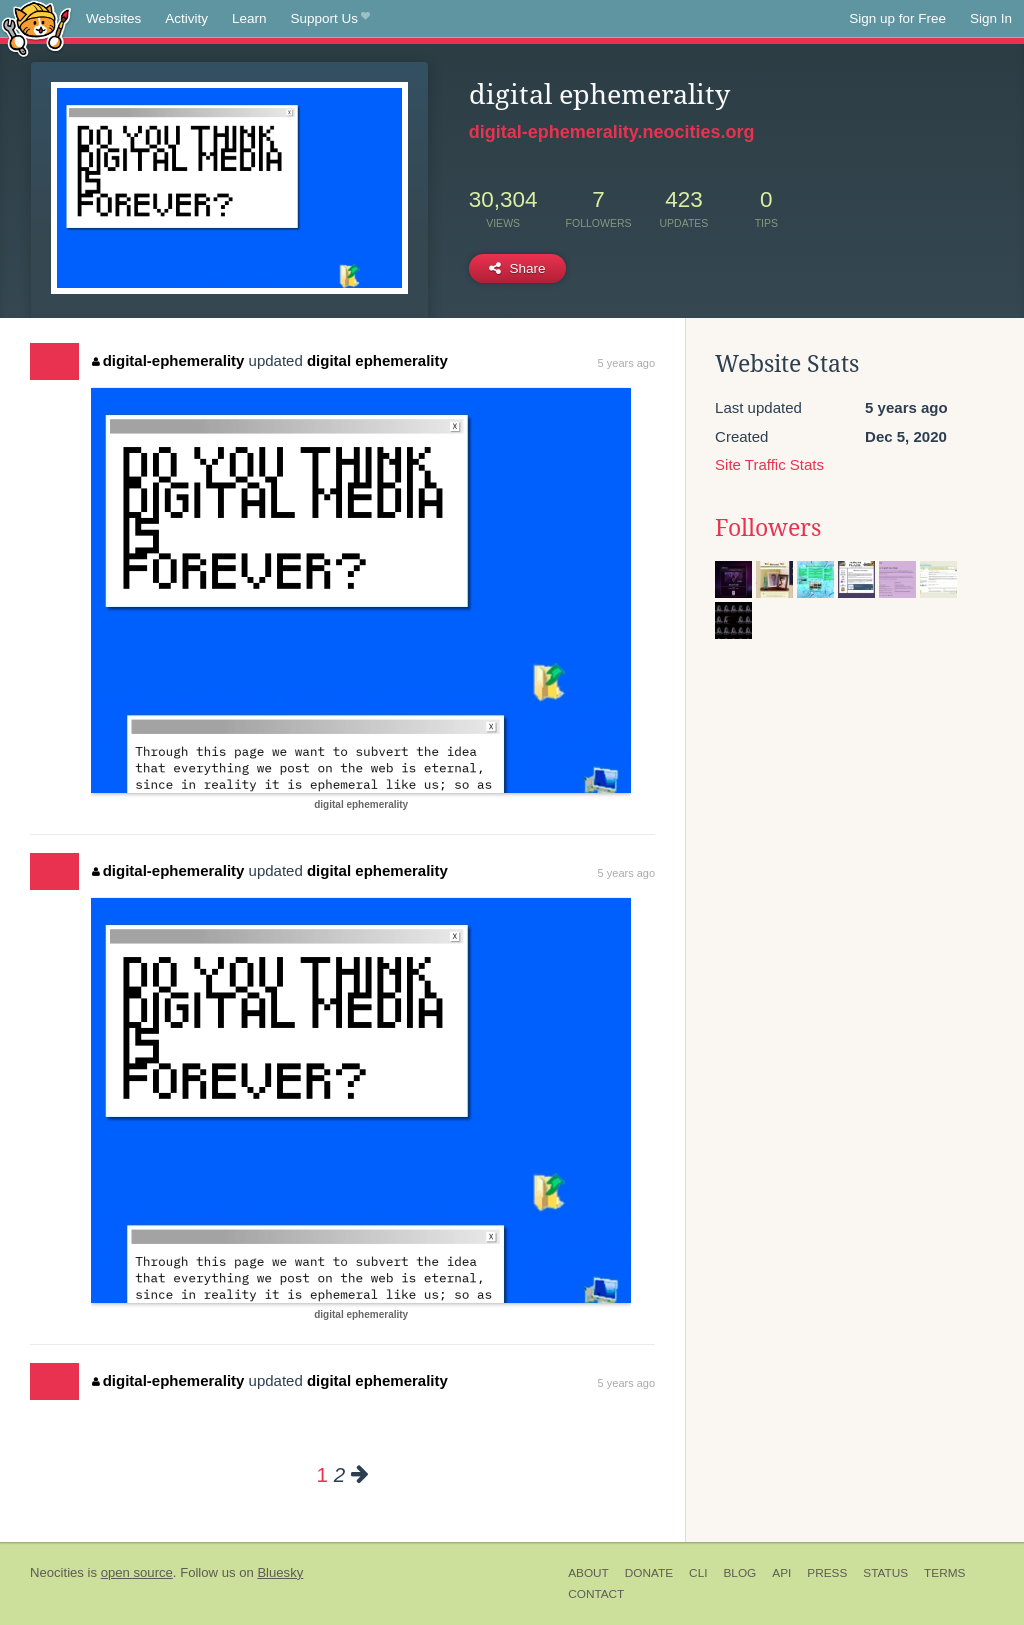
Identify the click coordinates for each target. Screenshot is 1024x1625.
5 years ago (626, 363)
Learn (249, 18)
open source (137, 1572)
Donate (649, 1573)
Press (827, 1573)
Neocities (57, 1572)
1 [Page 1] (321, 1474)
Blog (739, 1573)
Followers (768, 528)
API (781, 1573)
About (588, 1573)
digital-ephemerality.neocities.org (612, 132)
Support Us (330, 19)
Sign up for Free (897, 18)
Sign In (991, 18)
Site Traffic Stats (769, 464)
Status (885, 1573)
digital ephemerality (377, 360)
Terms (944, 1573)
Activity (186, 18)
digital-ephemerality (168, 360)
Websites (113, 18)
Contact (596, 1594)
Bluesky (280, 1572)
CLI (698, 1573)
